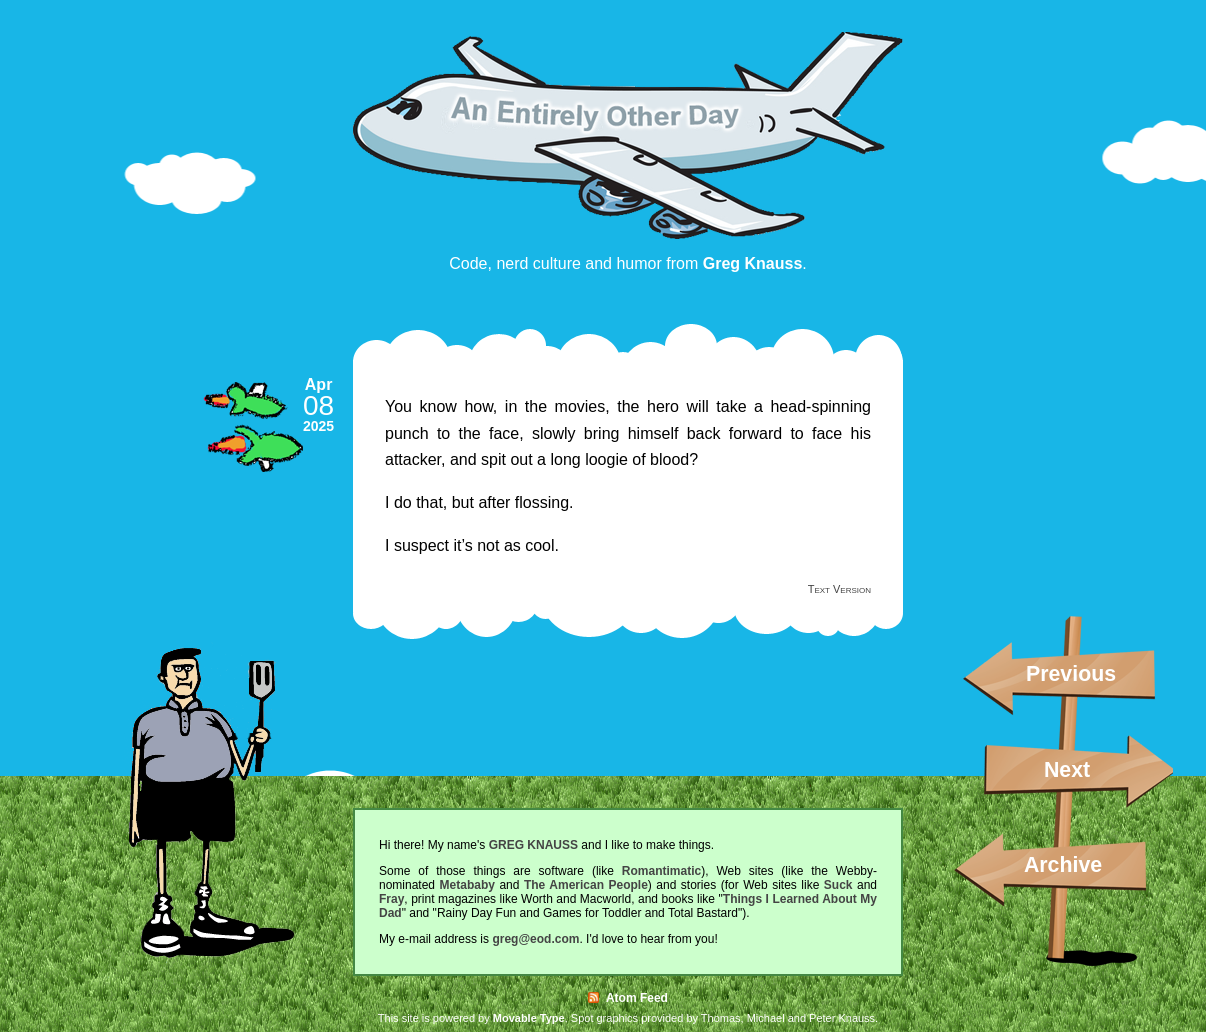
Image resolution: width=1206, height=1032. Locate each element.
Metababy (467, 885)
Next (1067, 770)
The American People (586, 885)
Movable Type (529, 1018)
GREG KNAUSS (533, 845)
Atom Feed (628, 998)
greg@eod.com (535, 939)
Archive (1063, 865)
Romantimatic (661, 871)
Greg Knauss (753, 263)
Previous (1071, 674)
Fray (391, 899)
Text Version (839, 589)
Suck (838, 885)
